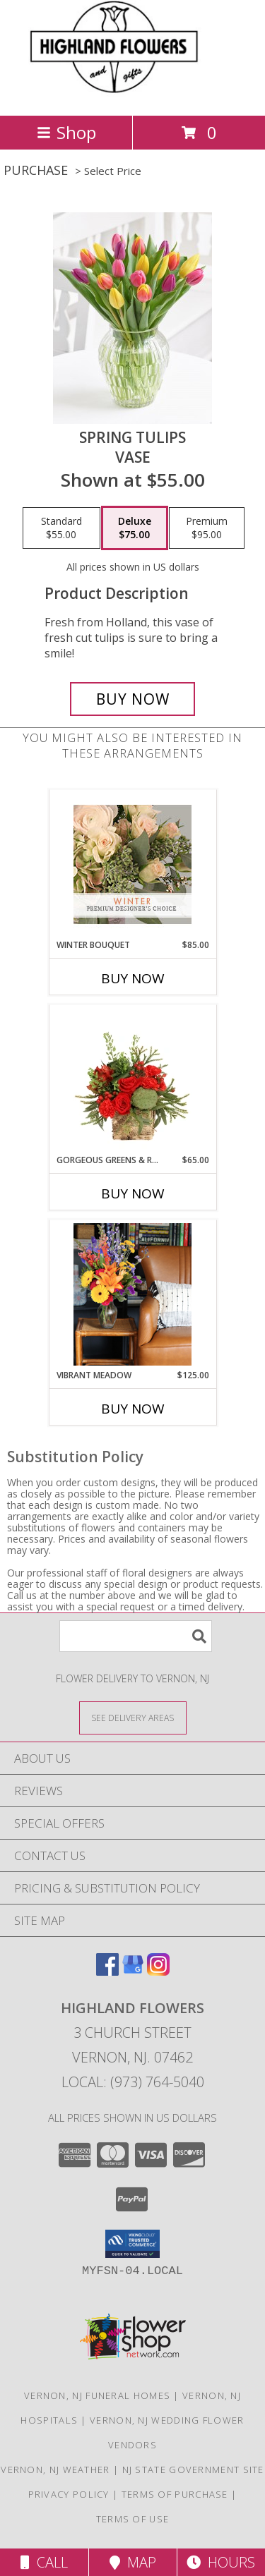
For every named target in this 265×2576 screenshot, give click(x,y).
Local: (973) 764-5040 (132, 2081)
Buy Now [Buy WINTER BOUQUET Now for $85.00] (133, 978)
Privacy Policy (69, 2494)
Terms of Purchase (175, 2494)
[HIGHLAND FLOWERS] (132, 95)
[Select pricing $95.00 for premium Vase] (207, 528)
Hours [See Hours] (221, 2562)
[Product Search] (135, 1636)
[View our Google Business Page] (133, 1971)
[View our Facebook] (107, 1971)
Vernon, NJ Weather (55, 2469)
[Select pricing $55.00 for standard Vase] (61, 528)
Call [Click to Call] (44, 2562)
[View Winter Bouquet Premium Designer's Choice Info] (132, 864)
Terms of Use (133, 2519)
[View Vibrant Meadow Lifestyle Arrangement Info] (132, 1294)
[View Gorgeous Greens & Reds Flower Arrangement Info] (132, 1079)
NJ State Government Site (193, 2469)
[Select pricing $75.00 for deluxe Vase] (134, 528)
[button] (132, 2244)
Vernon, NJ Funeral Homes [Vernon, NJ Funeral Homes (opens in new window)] (97, 2395)
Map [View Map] (133, 2562)
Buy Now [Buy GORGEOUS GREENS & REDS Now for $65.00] (133, 1193)
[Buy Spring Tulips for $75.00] (133, 699)
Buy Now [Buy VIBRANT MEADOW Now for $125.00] (133, 1408)
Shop (66, 132)
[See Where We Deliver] (133, 1717)
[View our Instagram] (158, 1971)
